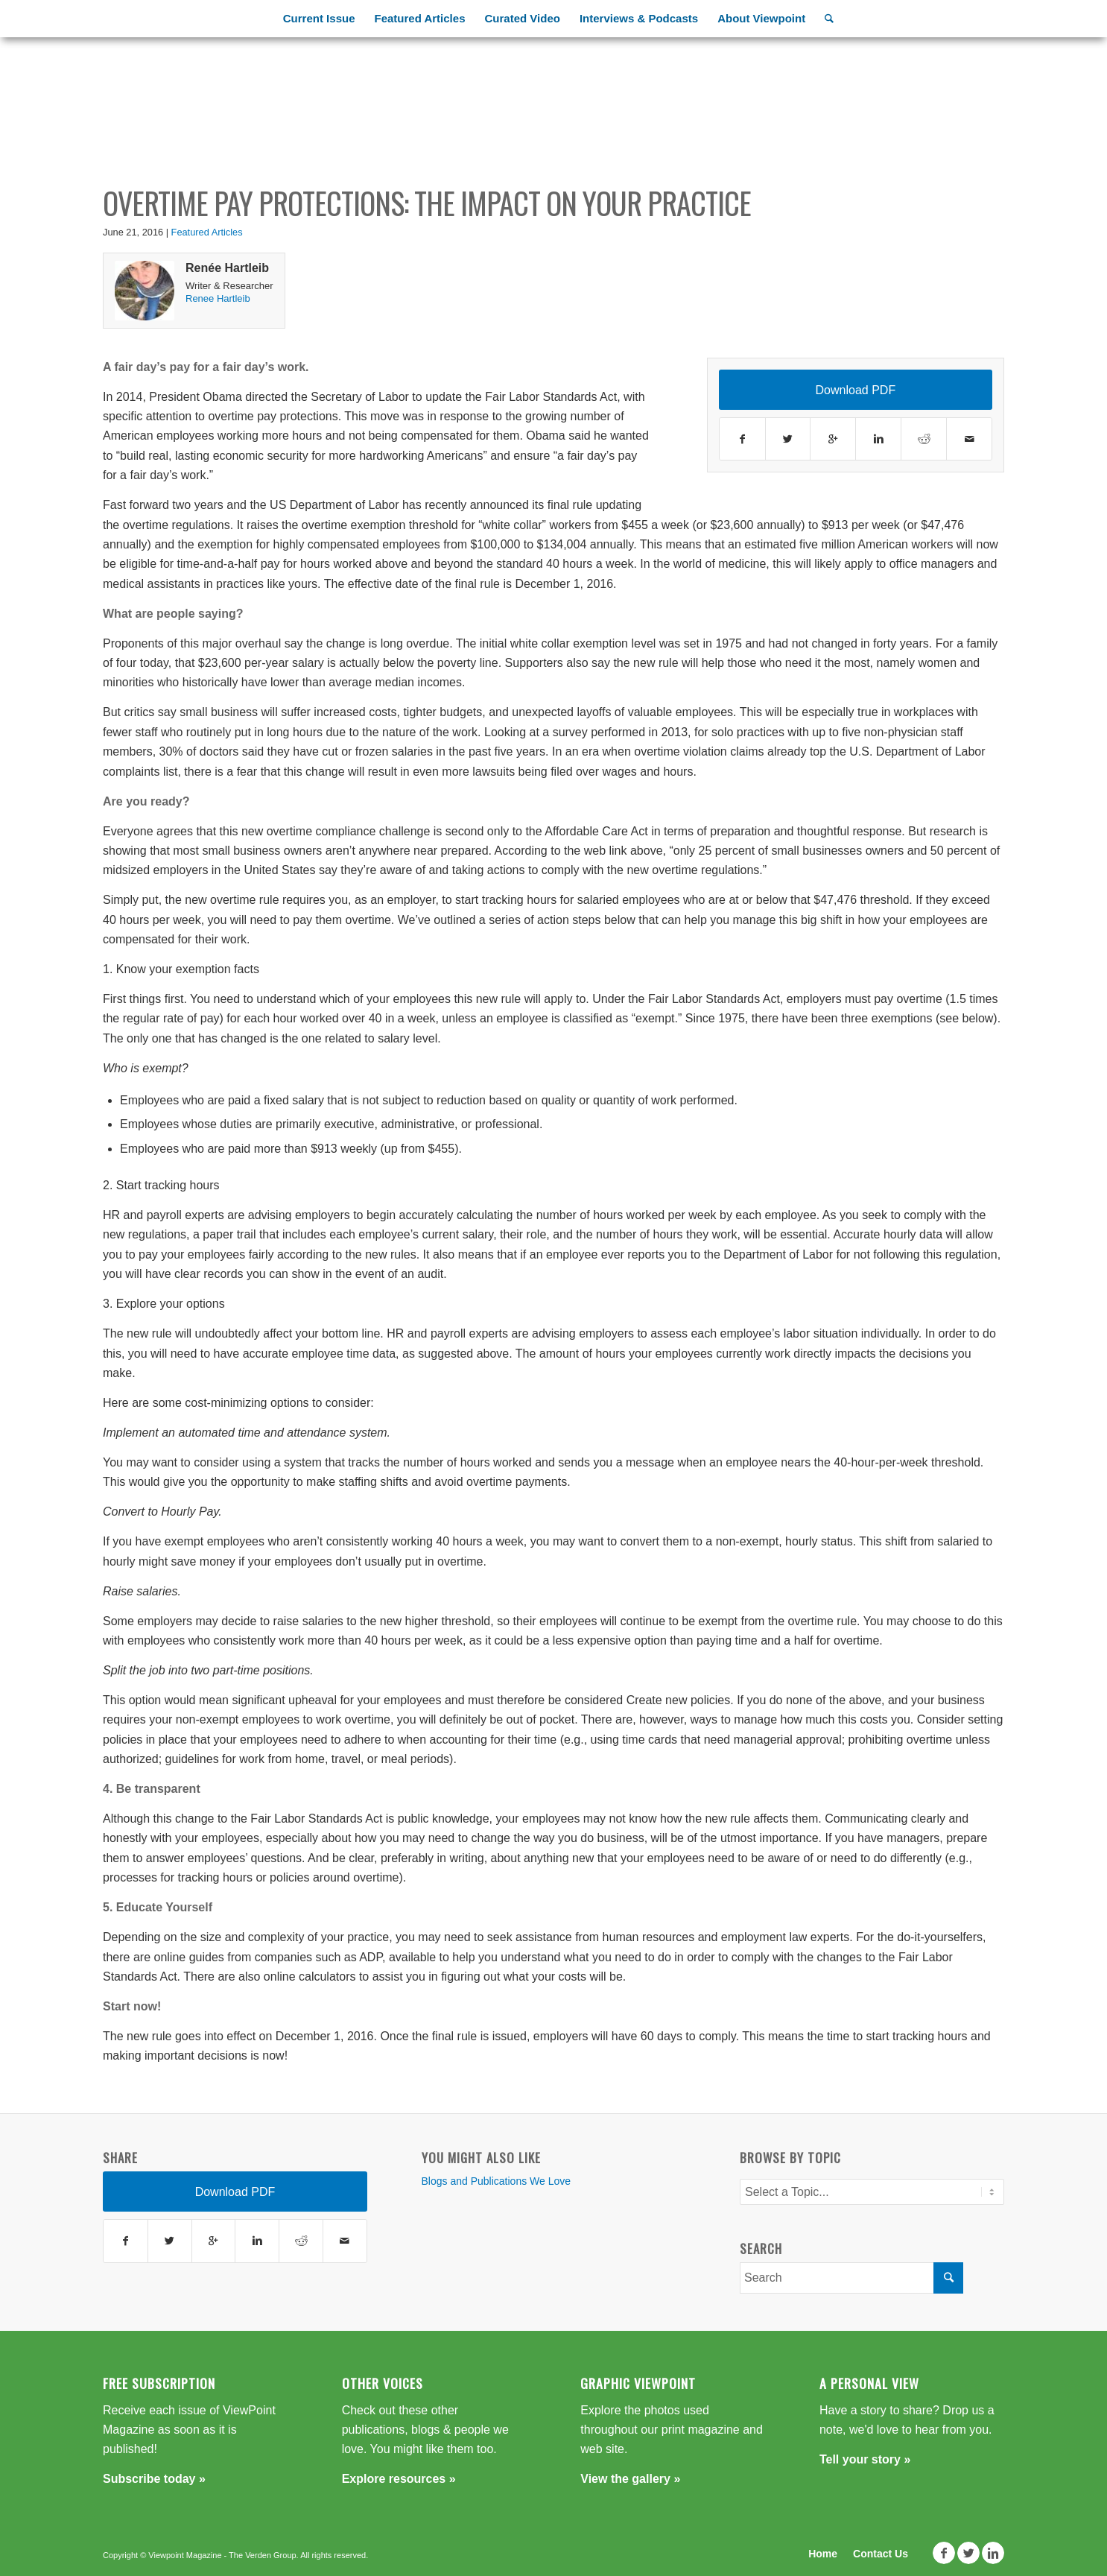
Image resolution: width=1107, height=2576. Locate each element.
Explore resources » (399, 2478)
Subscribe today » (154, 2478)
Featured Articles (207, 232)
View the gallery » (630, 2478)
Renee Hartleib (217, 298)
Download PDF (856, 390)
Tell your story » (864, 2459)
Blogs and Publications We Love (496, 2181)
